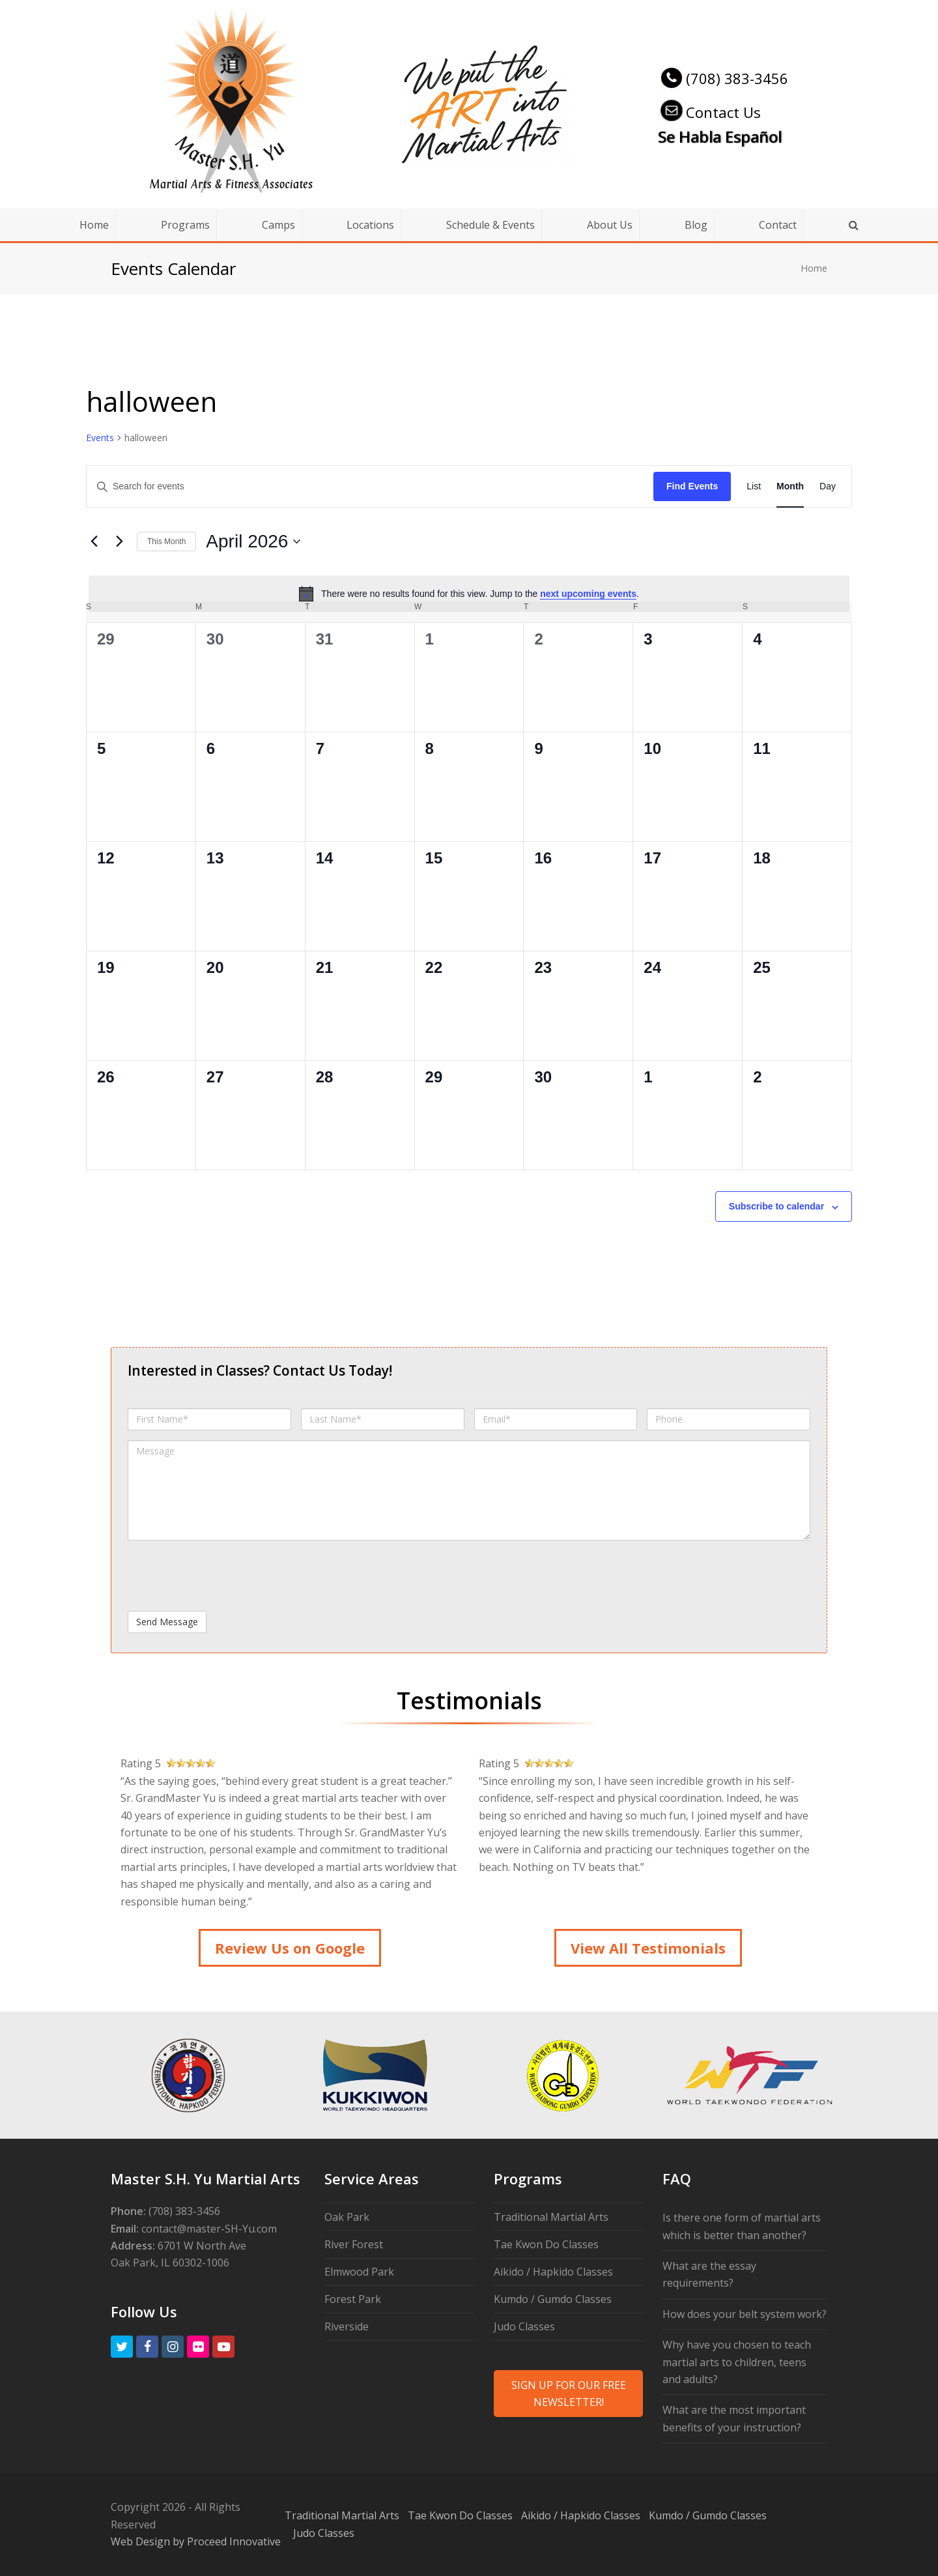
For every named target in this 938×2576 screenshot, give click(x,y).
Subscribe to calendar (776, 1206)
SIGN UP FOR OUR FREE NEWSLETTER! (568, 2393)
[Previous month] (94, 541)
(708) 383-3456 (723, 78)
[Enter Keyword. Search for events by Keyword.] (370, 486)
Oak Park (346, 2217)
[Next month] (119, 541)
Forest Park (352, 2299)
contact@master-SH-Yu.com (209, 2228)
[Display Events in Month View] (790, 486)
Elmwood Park (359, 2272)
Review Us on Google (290, 1948)
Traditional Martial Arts (551, 2217)
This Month (166, 541)
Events (100, 437)
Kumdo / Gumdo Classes (553, 2299)
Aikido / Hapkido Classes (553, 2272)
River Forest (353, 2244)
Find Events (692, 486)
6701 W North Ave (202, 2245)
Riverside (346, 2326)
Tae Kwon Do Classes (546, 2244)
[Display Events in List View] (753, 486)
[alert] (469, 593)
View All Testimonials (648, 1948)
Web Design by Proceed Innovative (196, 2541)
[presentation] (227, 1575)
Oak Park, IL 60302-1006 (170, 2262)
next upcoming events (588, 593)
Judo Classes (524, 2326)
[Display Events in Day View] (827, 486)
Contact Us (709, 112)
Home (814, 268)
